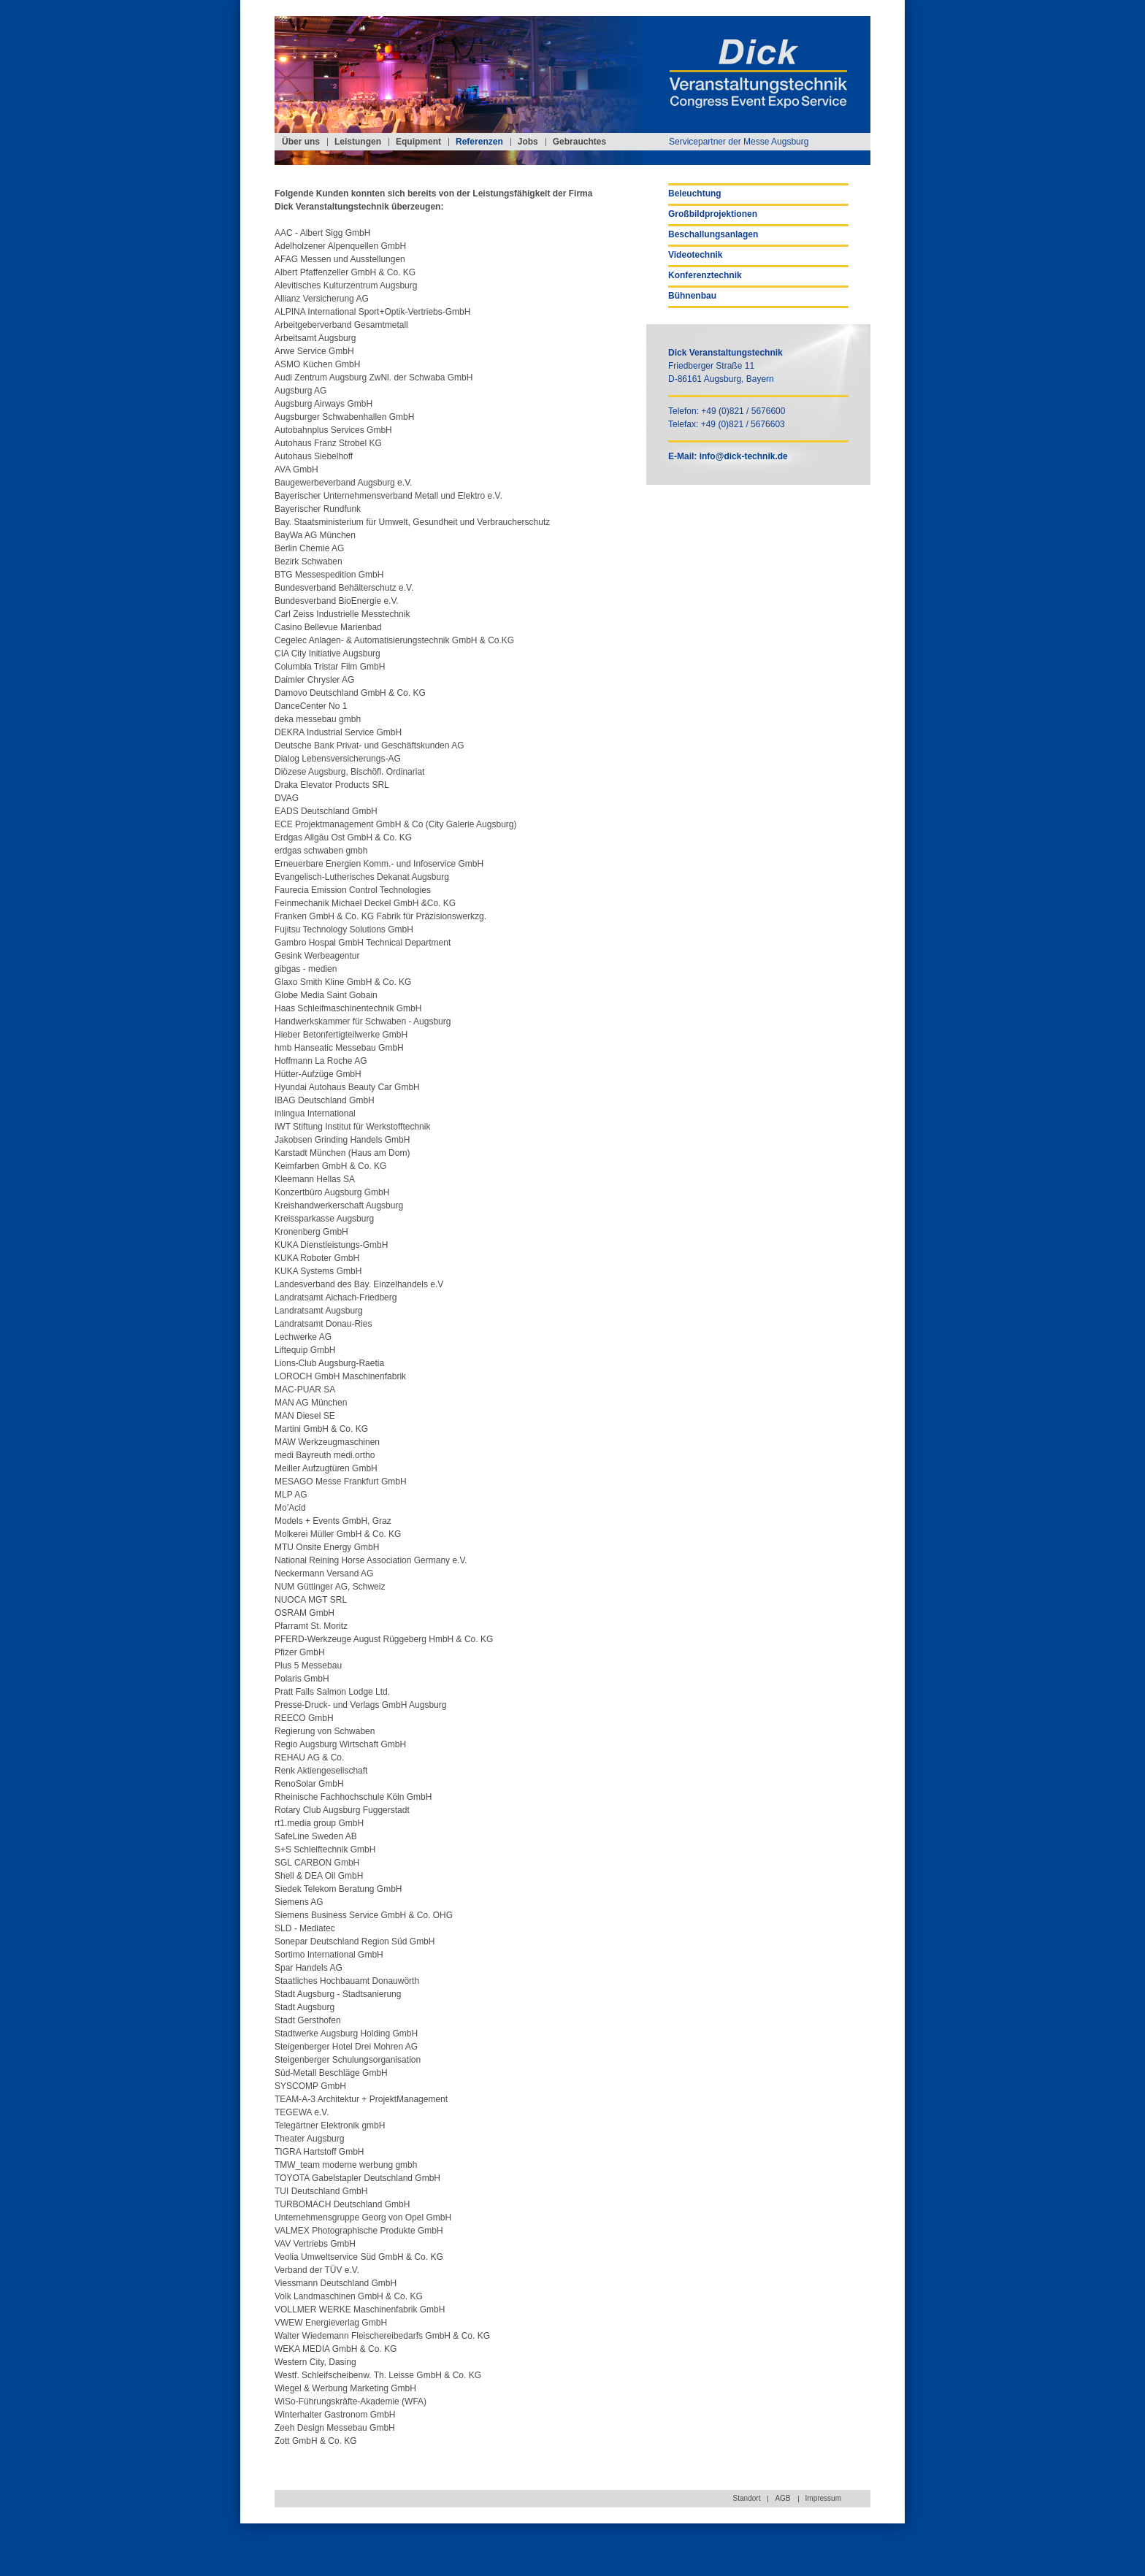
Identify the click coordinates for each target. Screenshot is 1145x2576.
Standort (747, 2498)
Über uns (301, 142)
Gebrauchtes (579, 142)
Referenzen (479, 142)
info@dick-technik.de (744, 456)
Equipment (418, 142)
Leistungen (357, 142)
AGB (782, 2498)
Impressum (823, 2498)
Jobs (528, 142)
